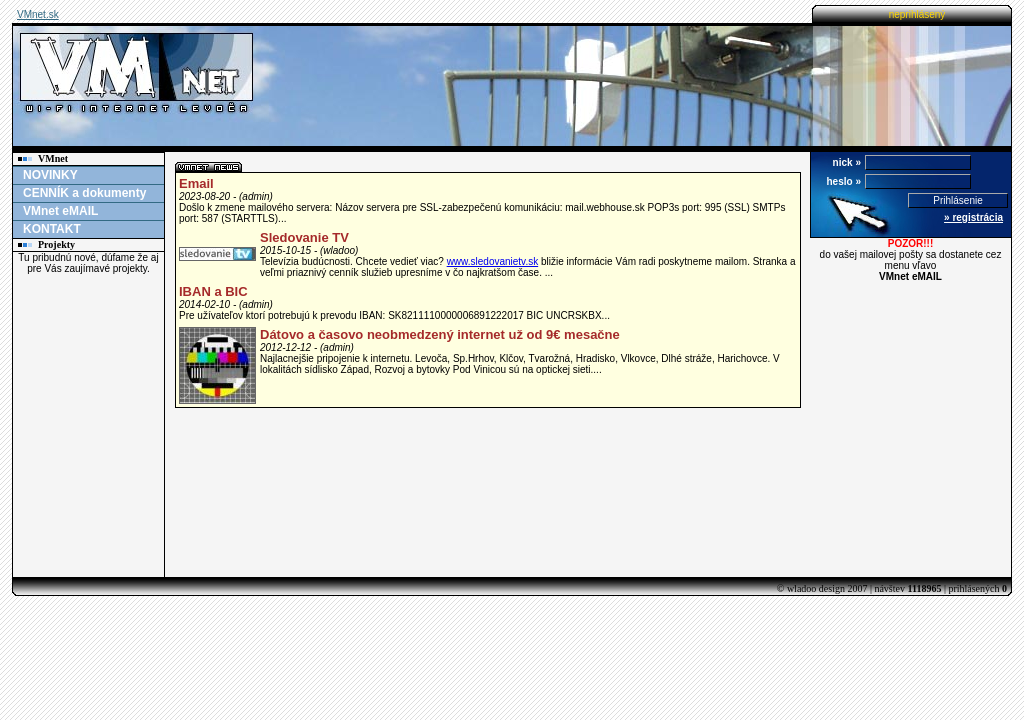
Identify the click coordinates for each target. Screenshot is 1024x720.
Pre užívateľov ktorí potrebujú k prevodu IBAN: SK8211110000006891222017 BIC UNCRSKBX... (394, 315)
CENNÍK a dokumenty (84, 193)
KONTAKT (52, 229)
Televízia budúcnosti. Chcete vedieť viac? (353, 261)
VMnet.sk (38, 14)
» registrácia (973, 217)
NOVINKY (50, 175)
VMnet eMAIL (60, 211)
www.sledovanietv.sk (493, 261)
